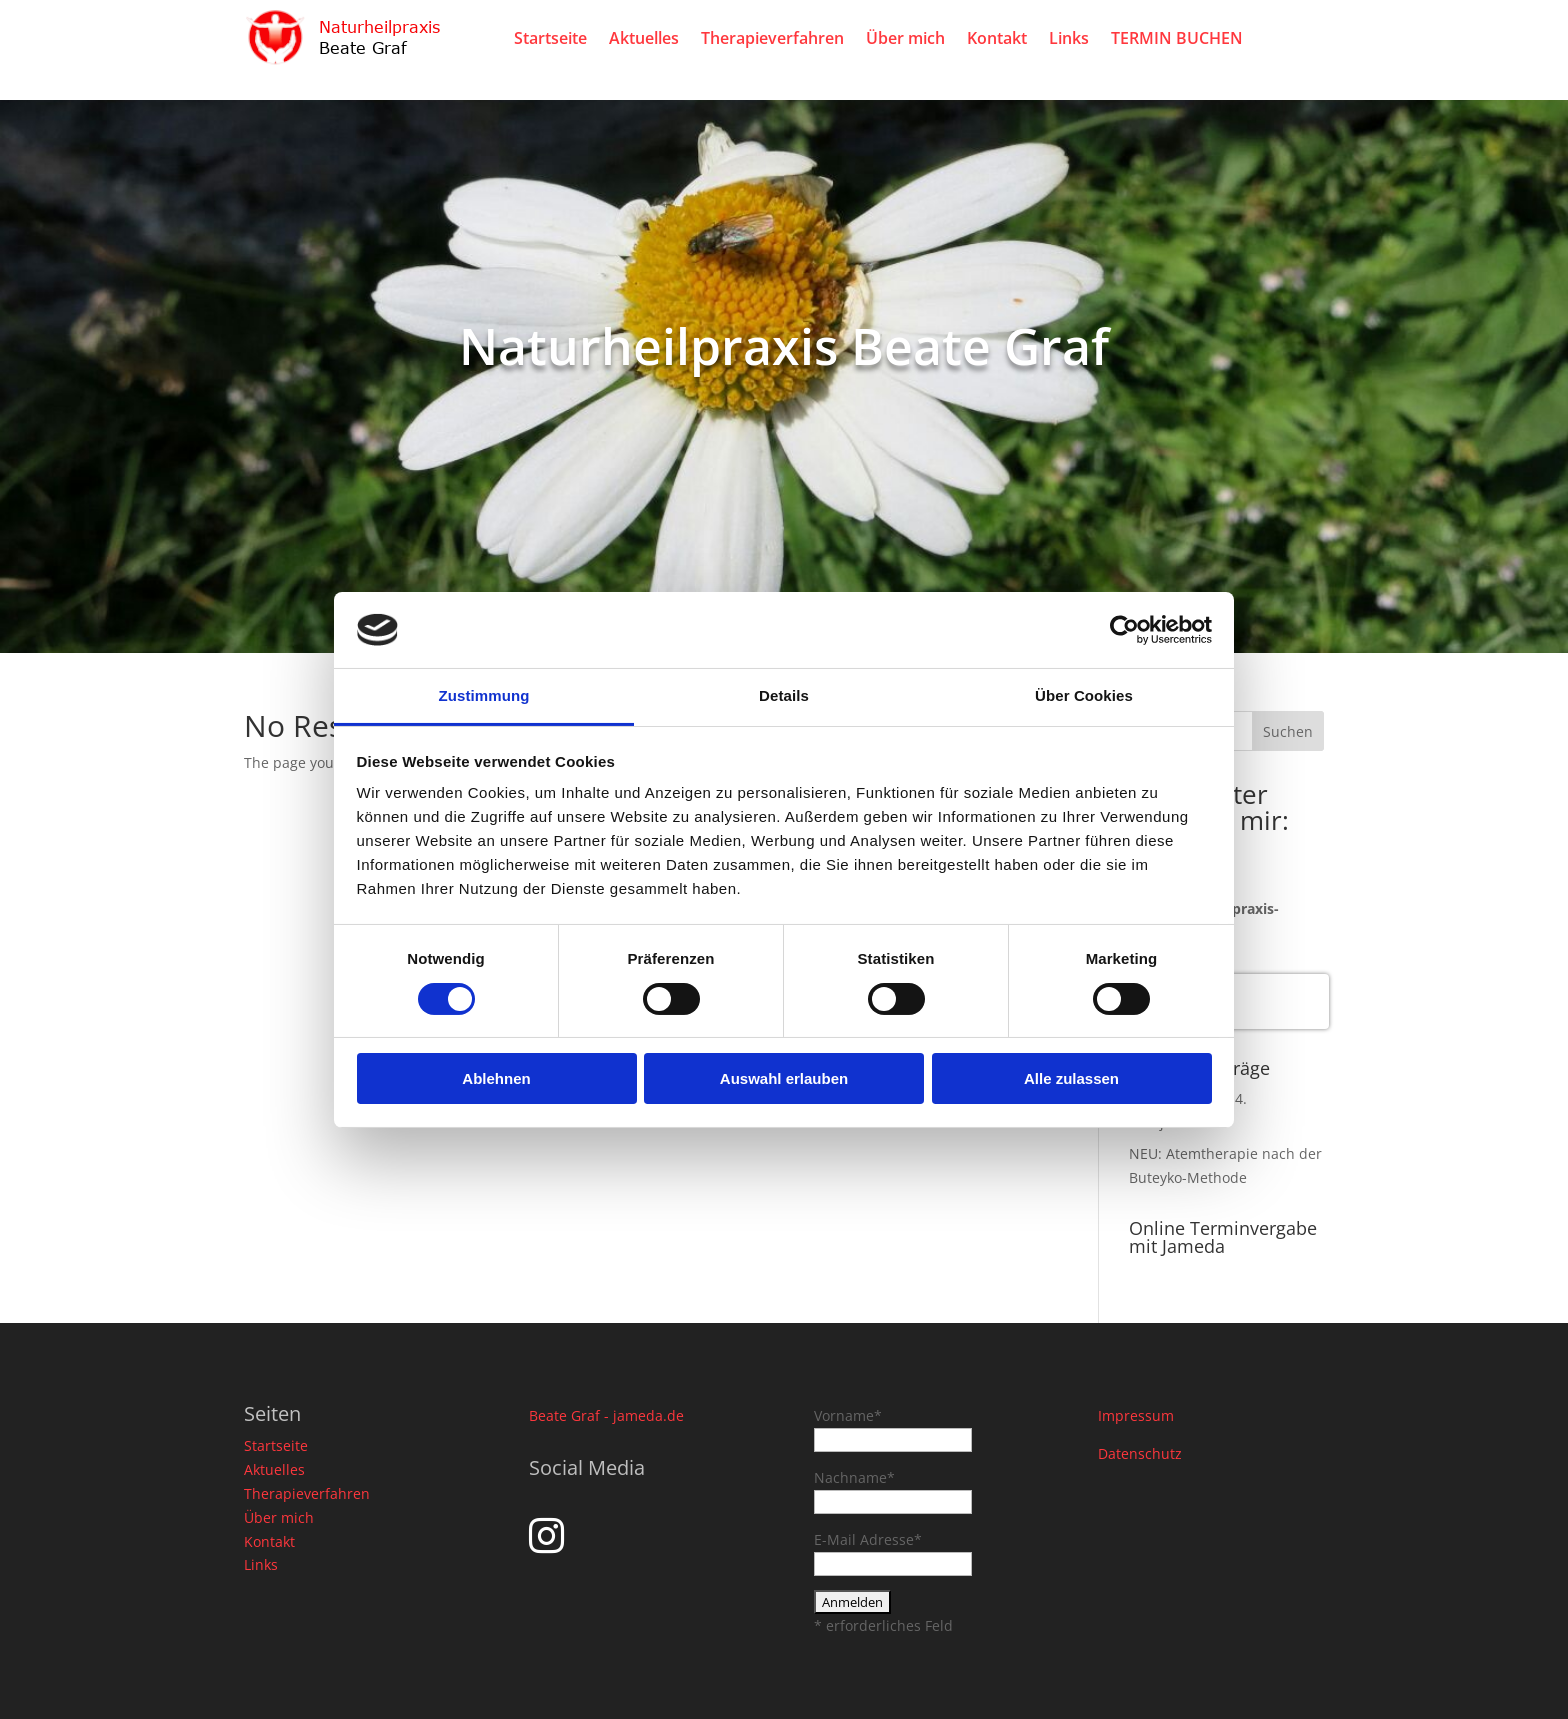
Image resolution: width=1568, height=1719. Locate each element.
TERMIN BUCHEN (1177, 38)
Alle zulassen (1071, 1078)
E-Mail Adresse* (868, 1539)
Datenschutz (1140, 1453)
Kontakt (997, 38)
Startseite (550, 38)
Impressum (1136, 1415)
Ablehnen (496, 1078)
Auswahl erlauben (784, 1078)
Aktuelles (644, 38)
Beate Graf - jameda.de (606, 1415)
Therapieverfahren (772, 38)
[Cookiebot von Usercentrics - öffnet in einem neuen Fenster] (1124, 630)
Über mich (905, 38)
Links (1069, 38)
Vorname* (848, 1415)
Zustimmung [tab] (484, 695)
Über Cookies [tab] (1084, 695)
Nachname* (854, 1477)
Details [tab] (784, 695)
